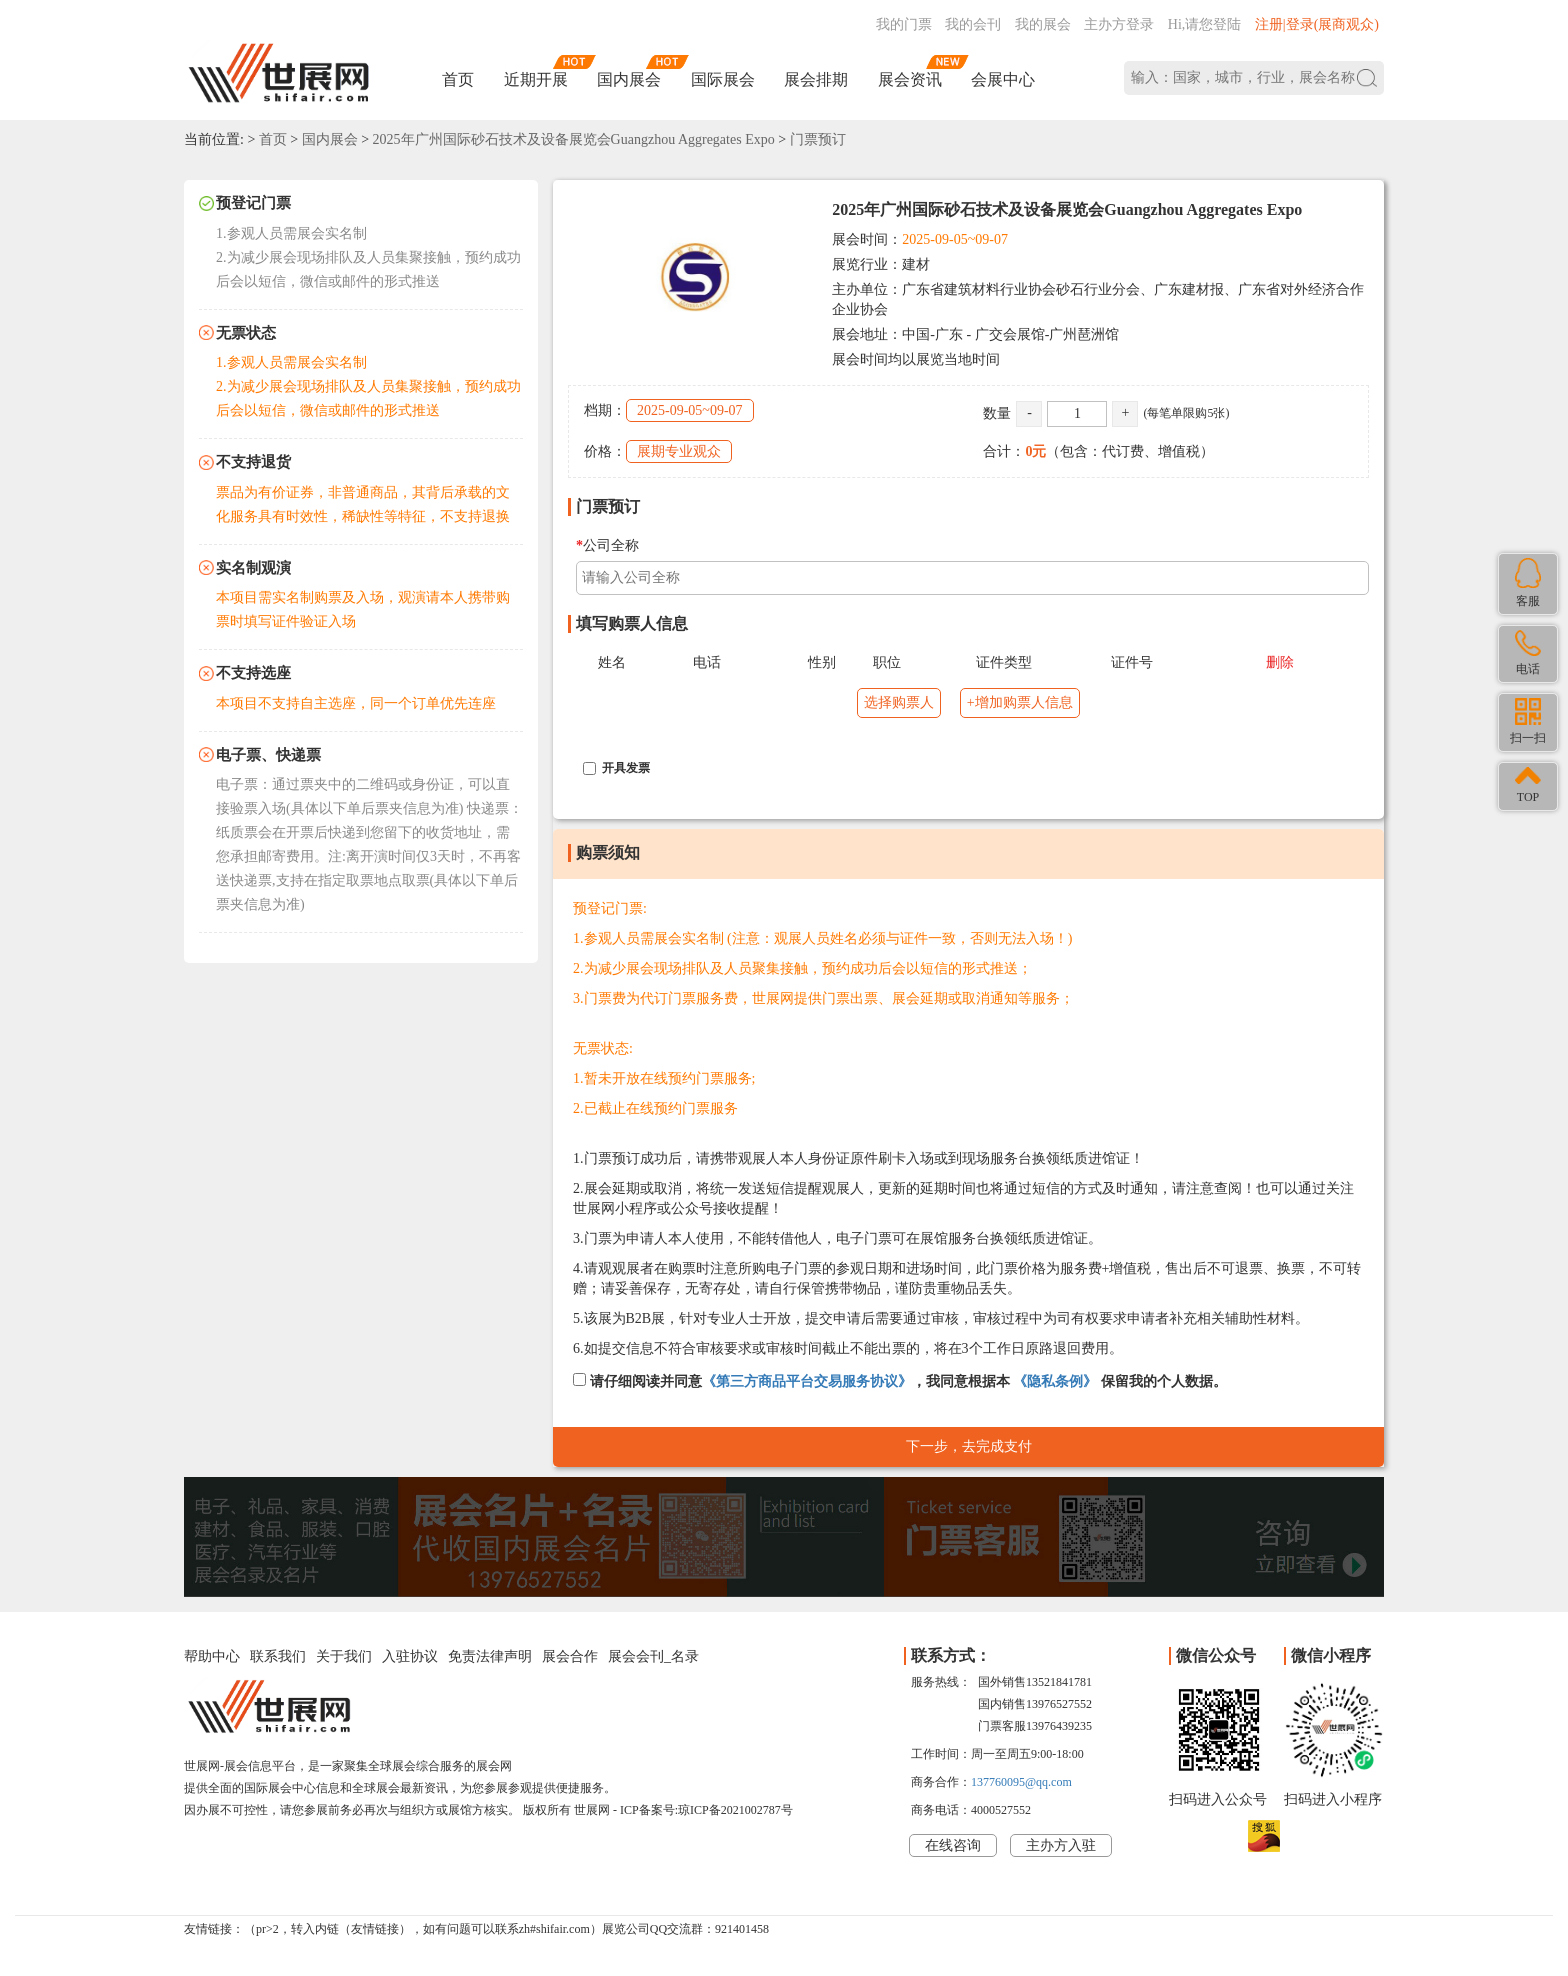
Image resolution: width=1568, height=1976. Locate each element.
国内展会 (629, 79)
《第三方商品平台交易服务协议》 (807, 1381)
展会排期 (816, 79)
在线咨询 (953, 1845)
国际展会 (723, 79)
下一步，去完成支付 (969, 1446)
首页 (458, 79)
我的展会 (1043, 24)
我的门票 (904, 24)
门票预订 (818, 139)
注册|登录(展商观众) (1317, 24)
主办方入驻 (1061, 1845)
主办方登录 (1119, 24)
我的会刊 (973, 24)
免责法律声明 (490, 1656)
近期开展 (536, 79)
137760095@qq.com (1021, 1782)
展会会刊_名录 (653, 1656)
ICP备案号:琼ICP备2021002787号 (706, 1810)
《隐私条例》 (1055, 1381)
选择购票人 (899, 702)
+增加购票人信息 (1020, 702)
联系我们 (278, 1656)
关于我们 (344, 1656)
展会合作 (570, 1656)
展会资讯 (910, 79)
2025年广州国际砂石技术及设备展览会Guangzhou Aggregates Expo (574, 139)
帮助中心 (212, 1656)
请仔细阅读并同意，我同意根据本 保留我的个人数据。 (900, 1381)
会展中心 (1003, 79)
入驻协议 (410, 1656)
